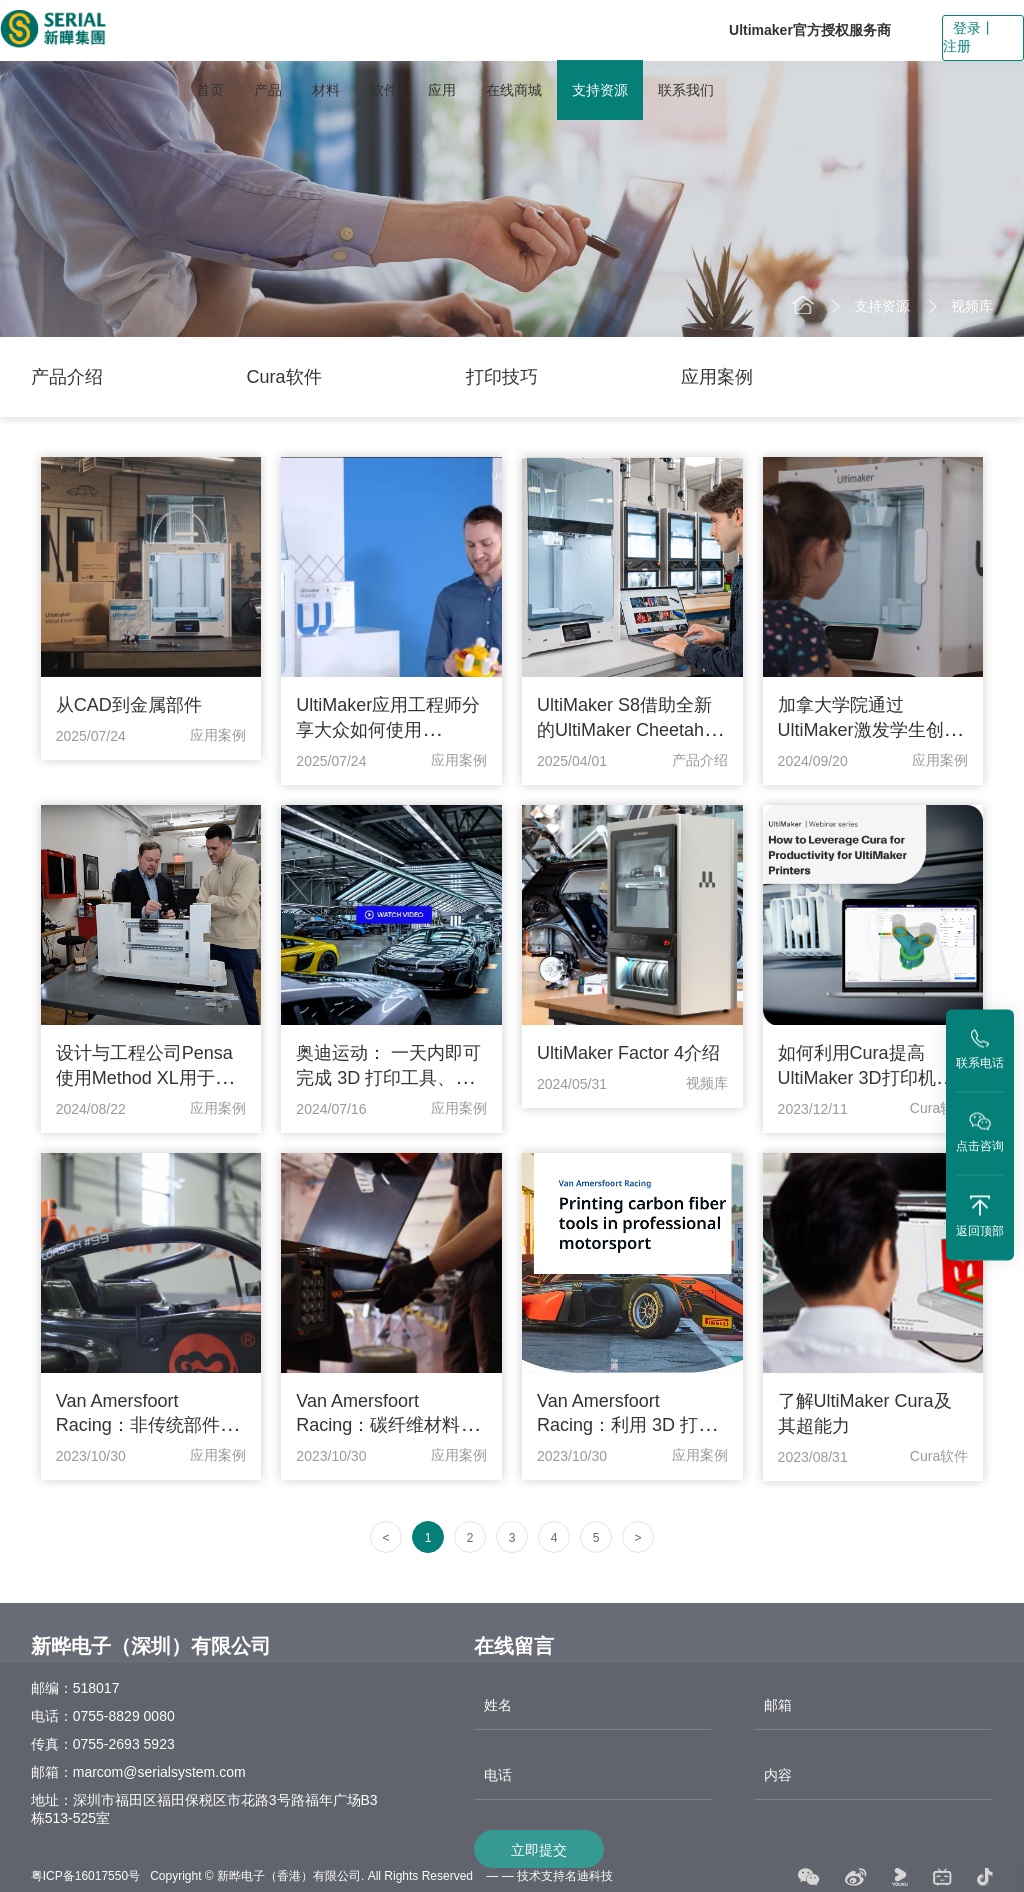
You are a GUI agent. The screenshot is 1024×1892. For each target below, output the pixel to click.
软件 (384, 90)
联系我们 (686, 90)
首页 (210, 90)
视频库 (972, 306)
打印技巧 (502, 377)
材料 (326, 90)
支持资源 (600, 90)
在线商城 (514, 90)
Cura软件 (284, 377)
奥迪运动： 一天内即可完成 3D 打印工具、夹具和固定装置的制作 (388, 1078)
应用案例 (717, 377)
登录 (967, 28)
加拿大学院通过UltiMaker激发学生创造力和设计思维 (870, 730)
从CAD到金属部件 (129, 705)
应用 (442, 90)
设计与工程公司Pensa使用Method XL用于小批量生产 (144, 1078)
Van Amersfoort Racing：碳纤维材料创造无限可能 (387, 1425)
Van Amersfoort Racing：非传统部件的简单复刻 (147, 1425)
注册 (957, 46)
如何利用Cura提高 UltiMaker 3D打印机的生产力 (866, 1078)
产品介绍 (67, 377)
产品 (268, 90)
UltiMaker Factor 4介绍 (628, 1053)
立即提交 (539, 1865)
